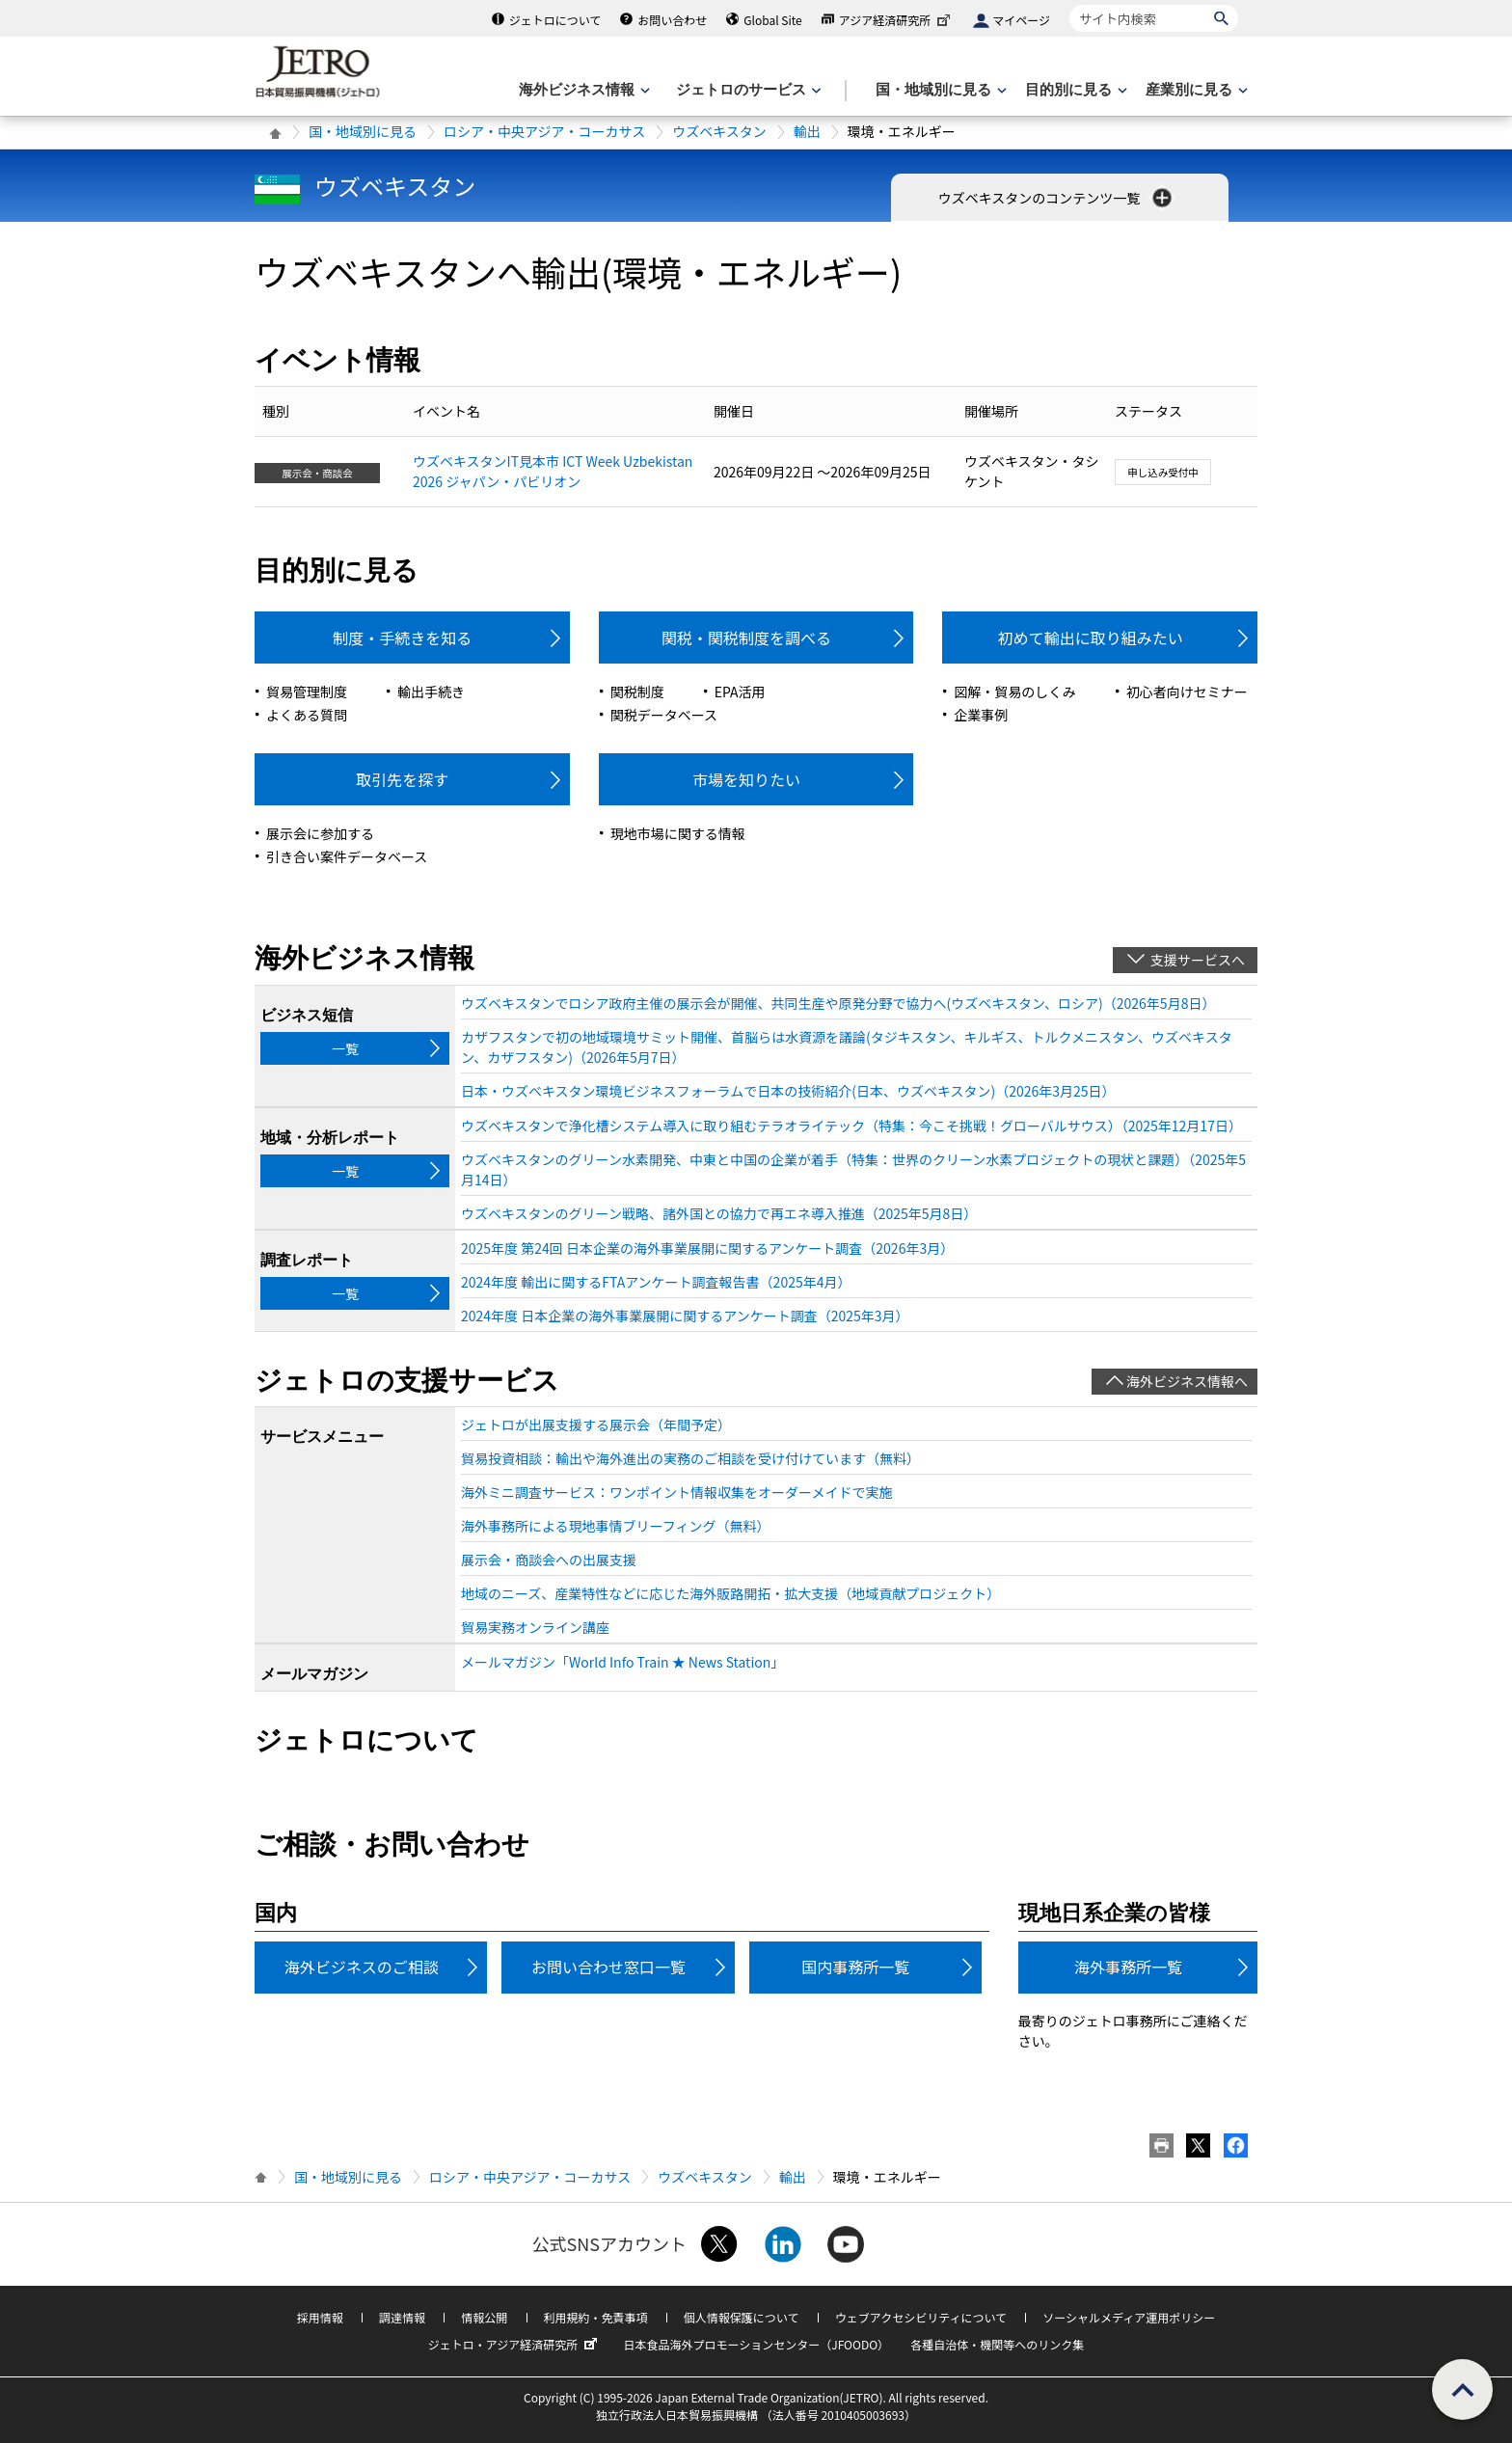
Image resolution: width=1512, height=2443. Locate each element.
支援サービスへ (1197, 959)
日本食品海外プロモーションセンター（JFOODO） (756, 2344)
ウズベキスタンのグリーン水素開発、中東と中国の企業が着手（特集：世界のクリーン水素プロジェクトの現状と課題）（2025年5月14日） (853, 1169)
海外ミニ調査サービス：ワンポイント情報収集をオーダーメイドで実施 (676, 1492)
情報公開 (484, 2317)
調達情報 (402, 2317)
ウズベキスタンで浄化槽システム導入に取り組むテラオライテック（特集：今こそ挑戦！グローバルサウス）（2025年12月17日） (851, 1125)
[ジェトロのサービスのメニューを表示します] (747, 90)
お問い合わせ (672, 20)
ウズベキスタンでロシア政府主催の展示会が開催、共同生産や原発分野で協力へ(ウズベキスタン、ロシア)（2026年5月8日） (838, 1003)
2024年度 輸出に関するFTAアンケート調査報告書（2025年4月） (655, 1281)
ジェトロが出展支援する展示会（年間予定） (596, 1424)
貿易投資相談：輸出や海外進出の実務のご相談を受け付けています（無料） (690, 1458)
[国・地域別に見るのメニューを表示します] (939, 90)
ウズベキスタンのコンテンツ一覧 (1057, 197)
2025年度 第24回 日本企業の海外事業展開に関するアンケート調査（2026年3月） (707, 1248)
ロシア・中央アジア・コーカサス (544, 131)
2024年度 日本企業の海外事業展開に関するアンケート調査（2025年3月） (685, 1315)
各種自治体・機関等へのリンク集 (997, 2344)
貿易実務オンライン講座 (535, 1627)
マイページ (1021, 20)
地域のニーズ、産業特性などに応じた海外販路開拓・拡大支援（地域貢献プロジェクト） (730, 1593)
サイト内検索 (1068, 4)
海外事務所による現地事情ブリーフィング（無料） (615, 1525)
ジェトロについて (555, 20)
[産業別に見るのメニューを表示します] (1195, 90)
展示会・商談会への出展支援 (548, 1559)
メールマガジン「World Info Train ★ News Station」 (622, 1661)
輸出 (807, 131)
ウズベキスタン (719, 131)
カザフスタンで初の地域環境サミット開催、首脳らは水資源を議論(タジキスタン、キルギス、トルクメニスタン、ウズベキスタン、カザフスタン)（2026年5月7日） (846, 1047)
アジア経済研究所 (897, 20)
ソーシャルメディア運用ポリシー (1128, 2317)
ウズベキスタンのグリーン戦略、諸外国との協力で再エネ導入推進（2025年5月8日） (719, 1213)
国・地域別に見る (363, 131)
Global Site (772, 20)
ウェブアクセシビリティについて (921, 2317)
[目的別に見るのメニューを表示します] (1074, 90)
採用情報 (320, 2317)
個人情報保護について (741, 2317)
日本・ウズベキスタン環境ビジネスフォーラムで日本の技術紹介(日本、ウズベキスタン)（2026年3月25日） (788, 1090)
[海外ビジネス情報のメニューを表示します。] (582, 90)
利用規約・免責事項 (596, 2317)
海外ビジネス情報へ (1187, 1381)
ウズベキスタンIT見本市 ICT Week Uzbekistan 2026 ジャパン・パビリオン (552, 471)
